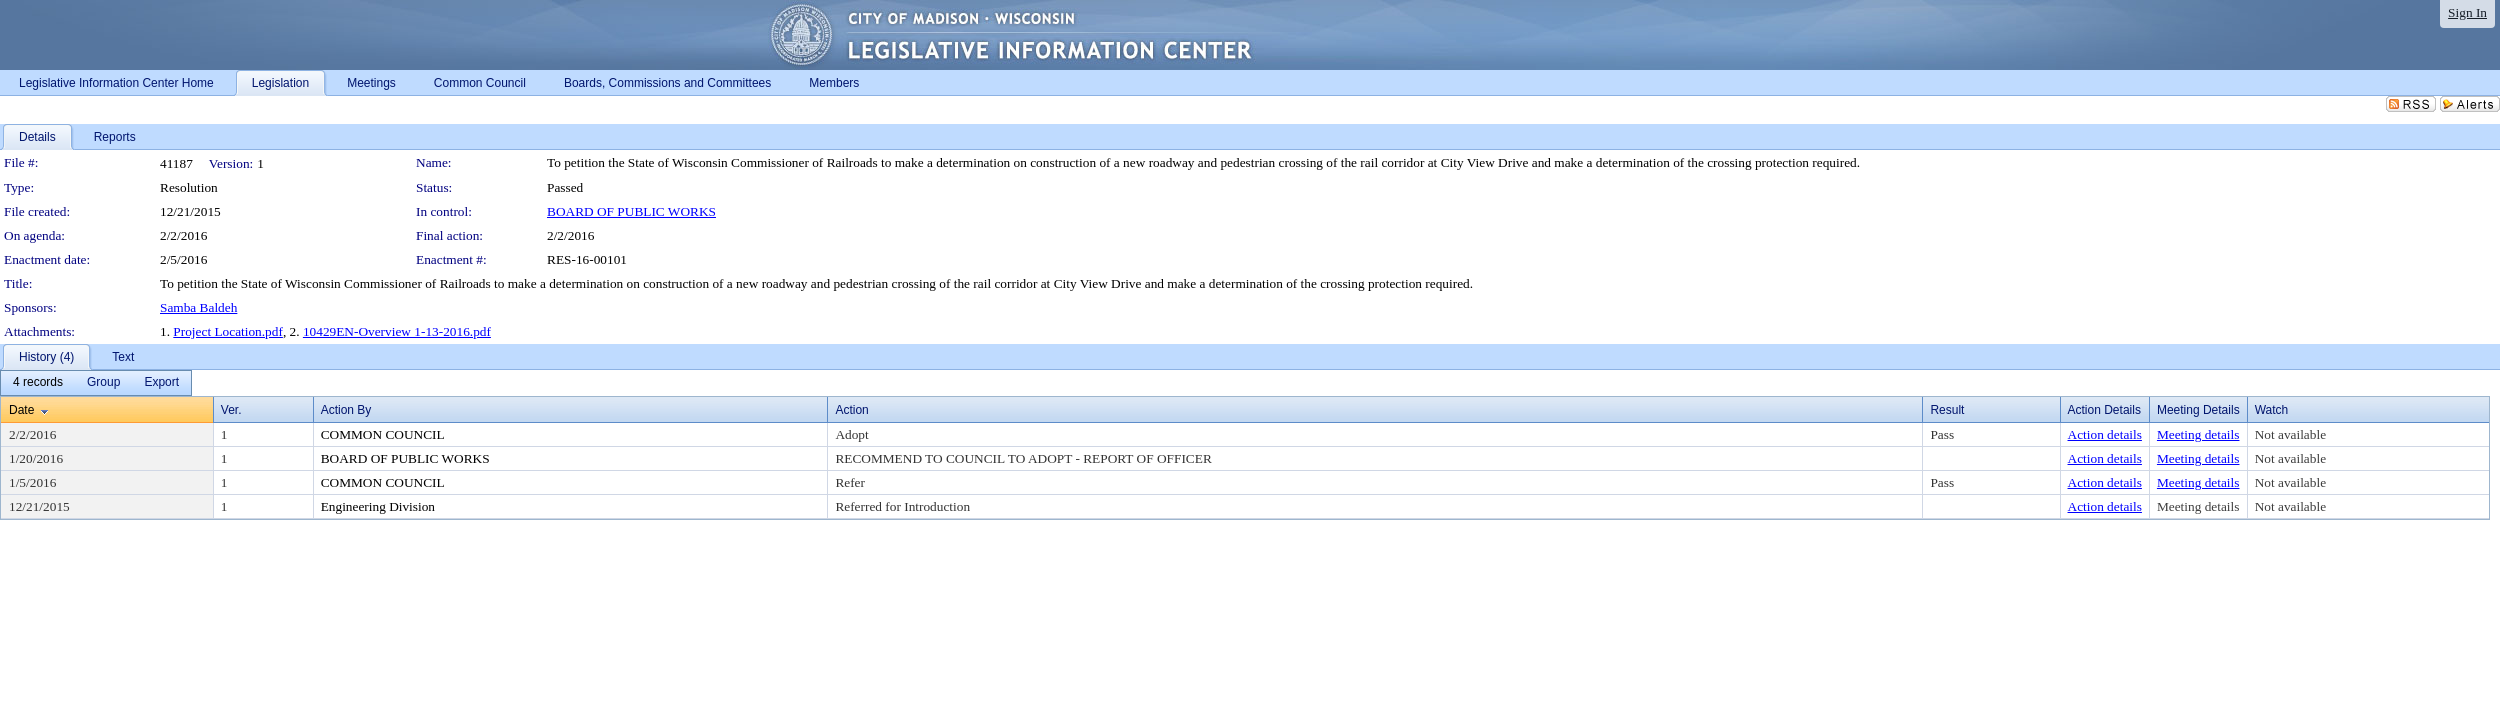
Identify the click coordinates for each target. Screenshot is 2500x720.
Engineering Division (378, 506)
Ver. (231, 410)
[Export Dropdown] (161, 383)
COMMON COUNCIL (383, 434)
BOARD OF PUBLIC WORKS (631, 211)
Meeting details (2198, 434)
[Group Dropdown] (103, 383)
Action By (346, 410)
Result (1947, 410)
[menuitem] (38, 383)
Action (851, 410)
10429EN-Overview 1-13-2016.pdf (397, 331)
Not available (2290, 434)
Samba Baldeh (198, 307)
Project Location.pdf (228, 331)
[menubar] (96, 383)
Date (21, 410)
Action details (2105, 434)
